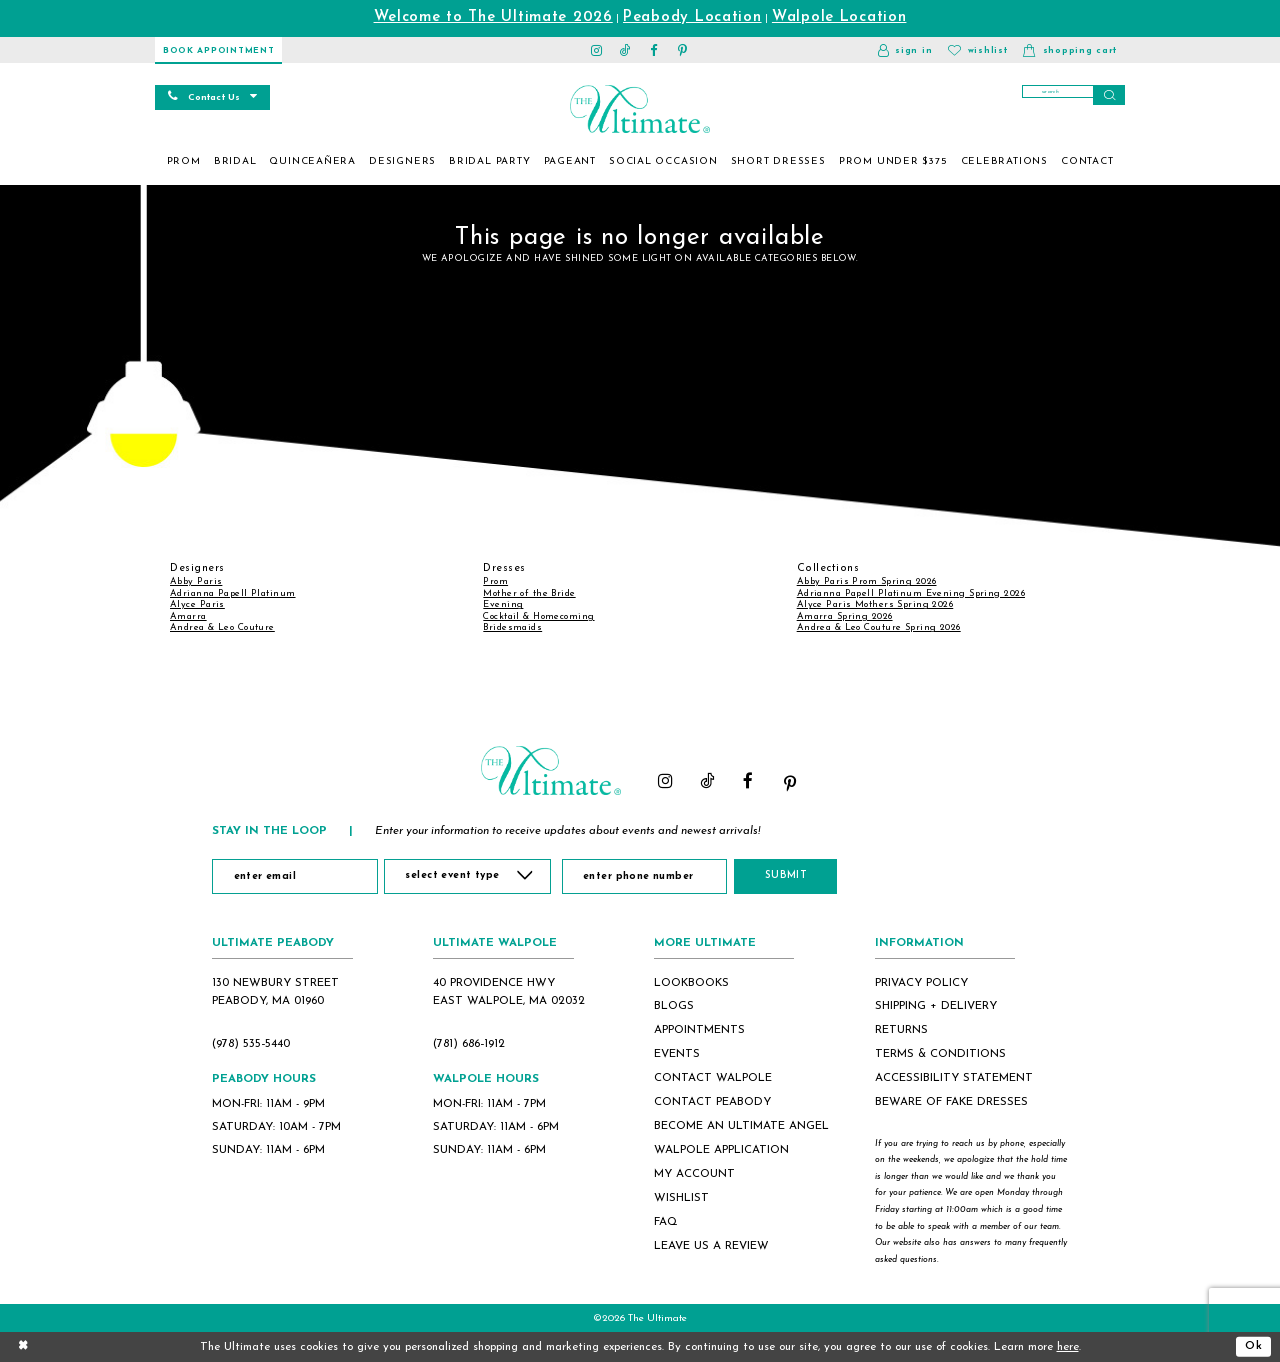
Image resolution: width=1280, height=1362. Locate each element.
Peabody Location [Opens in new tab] (692, 17)
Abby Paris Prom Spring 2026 (867, 581)
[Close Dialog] (23, 1346)
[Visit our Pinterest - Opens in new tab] (683, 50)
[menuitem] (183, 162)
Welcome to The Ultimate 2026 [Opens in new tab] (493, 17)
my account (694, 1174)
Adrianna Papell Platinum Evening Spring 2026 (911, 593)
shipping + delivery (936, 1006)
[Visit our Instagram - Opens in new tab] (597, 50)
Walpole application (721, 1150)
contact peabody (712, 1102)
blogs (674, 1006)
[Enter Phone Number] (648, 876)
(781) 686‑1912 (469, 1044)
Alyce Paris (197, 604)
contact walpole (713, 1078)
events (677, 1054)
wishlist (681, 1198)
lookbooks (691, 983)
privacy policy (921, 983)
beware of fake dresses (951, 1102)
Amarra (188, 616)
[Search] (1073, 95)
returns (901, 1030)
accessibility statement (954, 1078)
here (1068, 1347)
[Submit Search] (1109, 95)
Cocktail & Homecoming (538, 616)
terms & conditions (940, 1054)
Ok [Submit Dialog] (1254, 1346)
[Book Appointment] (218, 50)
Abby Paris (196, 581)
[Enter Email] (294, 876)
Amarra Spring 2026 (845, 616)
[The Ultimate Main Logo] (639, 109)
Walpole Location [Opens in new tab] (839, 17)
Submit (794, 875)
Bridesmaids (512, 627)
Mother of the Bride (529, 593)
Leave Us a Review (711, 1246)
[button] (905, 50)
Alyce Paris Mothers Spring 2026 (875, 604)
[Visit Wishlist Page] (977, 50)
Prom (495, 581)
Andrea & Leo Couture (222, 627)
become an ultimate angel (741, 1126)
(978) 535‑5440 (251, 1044)
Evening (503, 604)
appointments (699, 1030)
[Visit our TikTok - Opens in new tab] (625, 50)
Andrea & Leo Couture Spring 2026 (879, 627)
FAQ (666, 1222)
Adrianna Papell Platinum (233, 593)
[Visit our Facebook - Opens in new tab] (654, 50)
